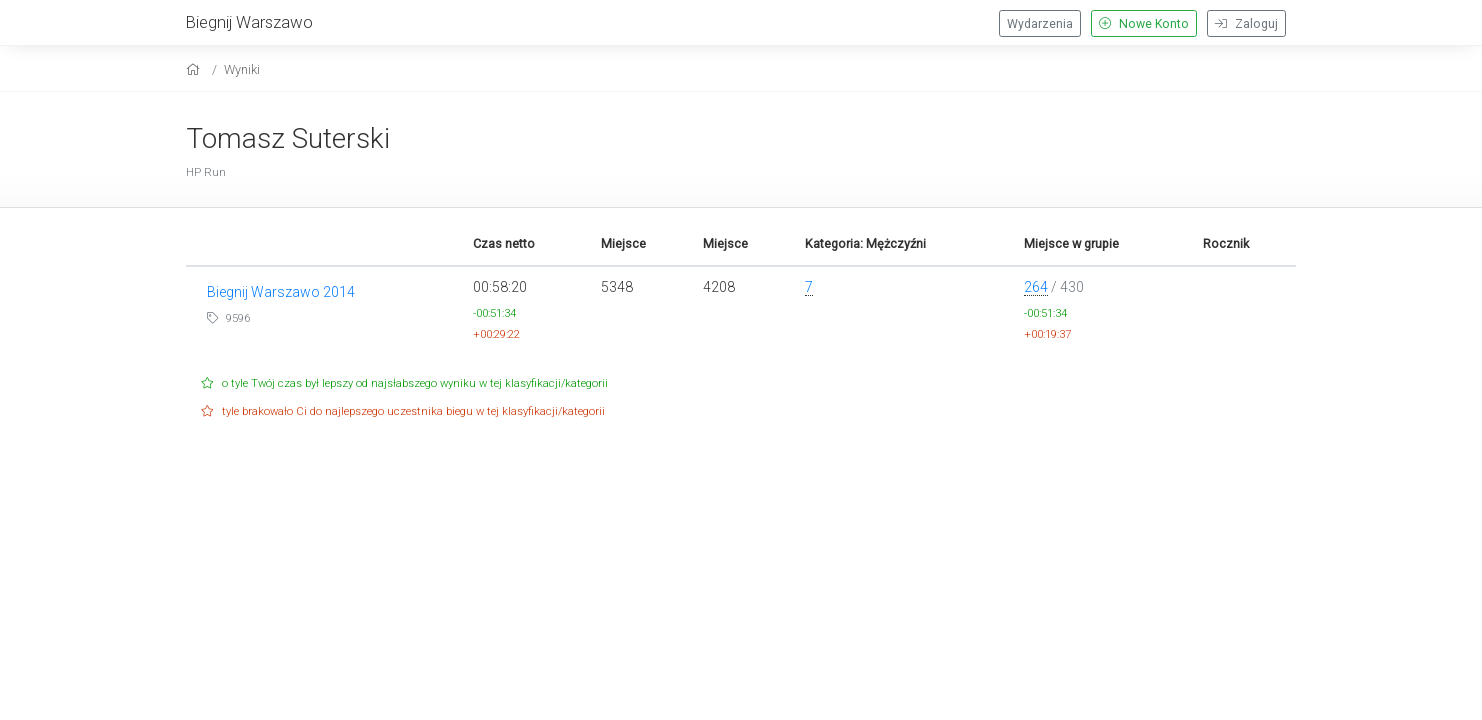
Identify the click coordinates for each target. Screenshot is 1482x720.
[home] (195, 69)
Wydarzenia (1040, 24)
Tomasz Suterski (288, 138)
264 (1036, 287)
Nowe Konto (1144, 24)
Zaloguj (1246, 24)
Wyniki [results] (242, 69)
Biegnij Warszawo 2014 (281, 292)
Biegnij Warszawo (249, 22)
